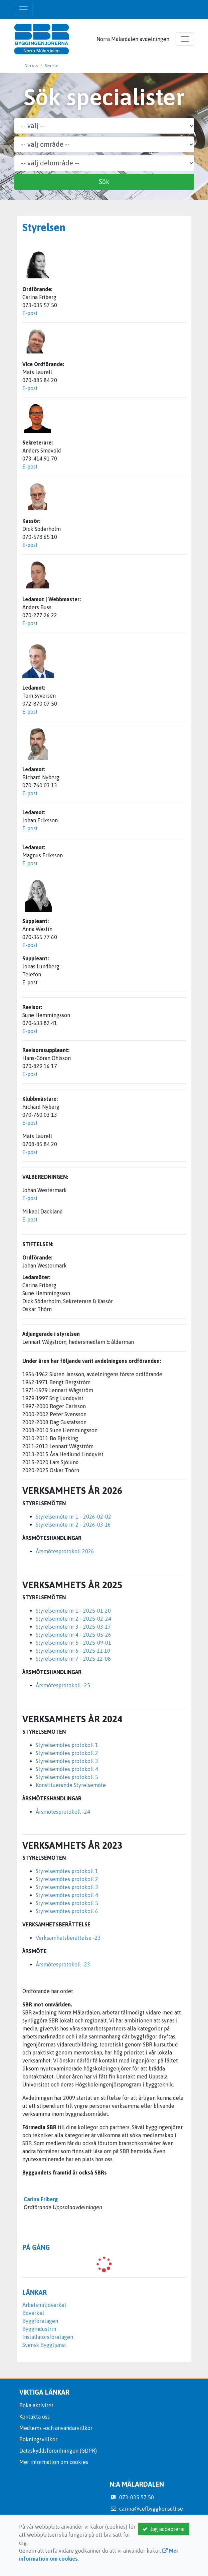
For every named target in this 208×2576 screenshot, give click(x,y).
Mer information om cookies (53, 2462)
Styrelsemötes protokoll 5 (67, 1777)
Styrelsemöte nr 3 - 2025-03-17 (73, 1627)
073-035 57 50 (136, 2497)
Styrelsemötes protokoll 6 (67, 1911)
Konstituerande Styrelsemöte (71, 1785)
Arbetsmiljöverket (44, 2305)
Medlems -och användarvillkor (55, 2428)
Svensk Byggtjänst (44, 2345)
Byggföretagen (40, 2321)
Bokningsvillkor (38, 2439)
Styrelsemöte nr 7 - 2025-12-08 (73, 1659)
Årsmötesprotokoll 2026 (65, 1551)
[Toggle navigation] (23, 9)
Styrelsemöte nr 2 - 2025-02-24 (73, 1619)
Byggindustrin (39, 2329)
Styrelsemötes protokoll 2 (67, 1753)
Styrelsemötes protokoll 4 (67, 1769)
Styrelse (51, 65)
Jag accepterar (163, 2529)
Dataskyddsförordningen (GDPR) (58, 2451)
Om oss (31, 65)
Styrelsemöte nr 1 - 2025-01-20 (73, 1611)
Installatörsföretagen (47, 2337)
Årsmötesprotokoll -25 (63, 1685)
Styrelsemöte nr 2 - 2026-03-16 (73, 1525)
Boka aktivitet (36, 2405)
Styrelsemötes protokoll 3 (67, 1761)
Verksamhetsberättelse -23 (68, 1938)
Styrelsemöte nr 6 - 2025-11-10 (73, 1651)
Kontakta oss (34, 2417)
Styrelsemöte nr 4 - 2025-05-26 (73, 1635)
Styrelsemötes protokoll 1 (67, 1745)
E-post (30, 313)
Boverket (33, 2313)
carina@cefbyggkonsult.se (151, 2509)
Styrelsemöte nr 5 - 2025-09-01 (73, 1643)
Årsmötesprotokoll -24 (63, 1812)
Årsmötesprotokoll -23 (63, 1964)
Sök (104, 181)
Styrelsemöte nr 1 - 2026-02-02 (73, 1517)
